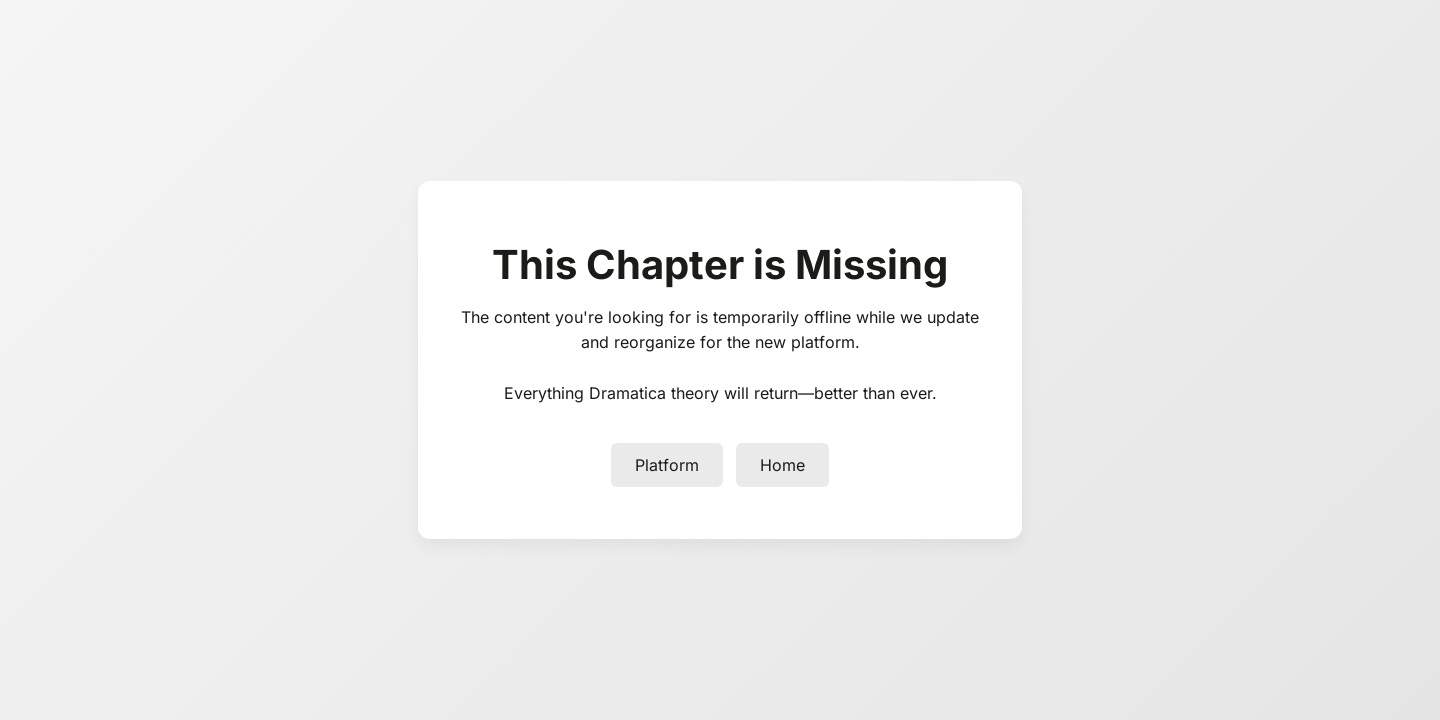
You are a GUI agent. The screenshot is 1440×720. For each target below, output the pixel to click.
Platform (667, 465)
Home (782, 465)
